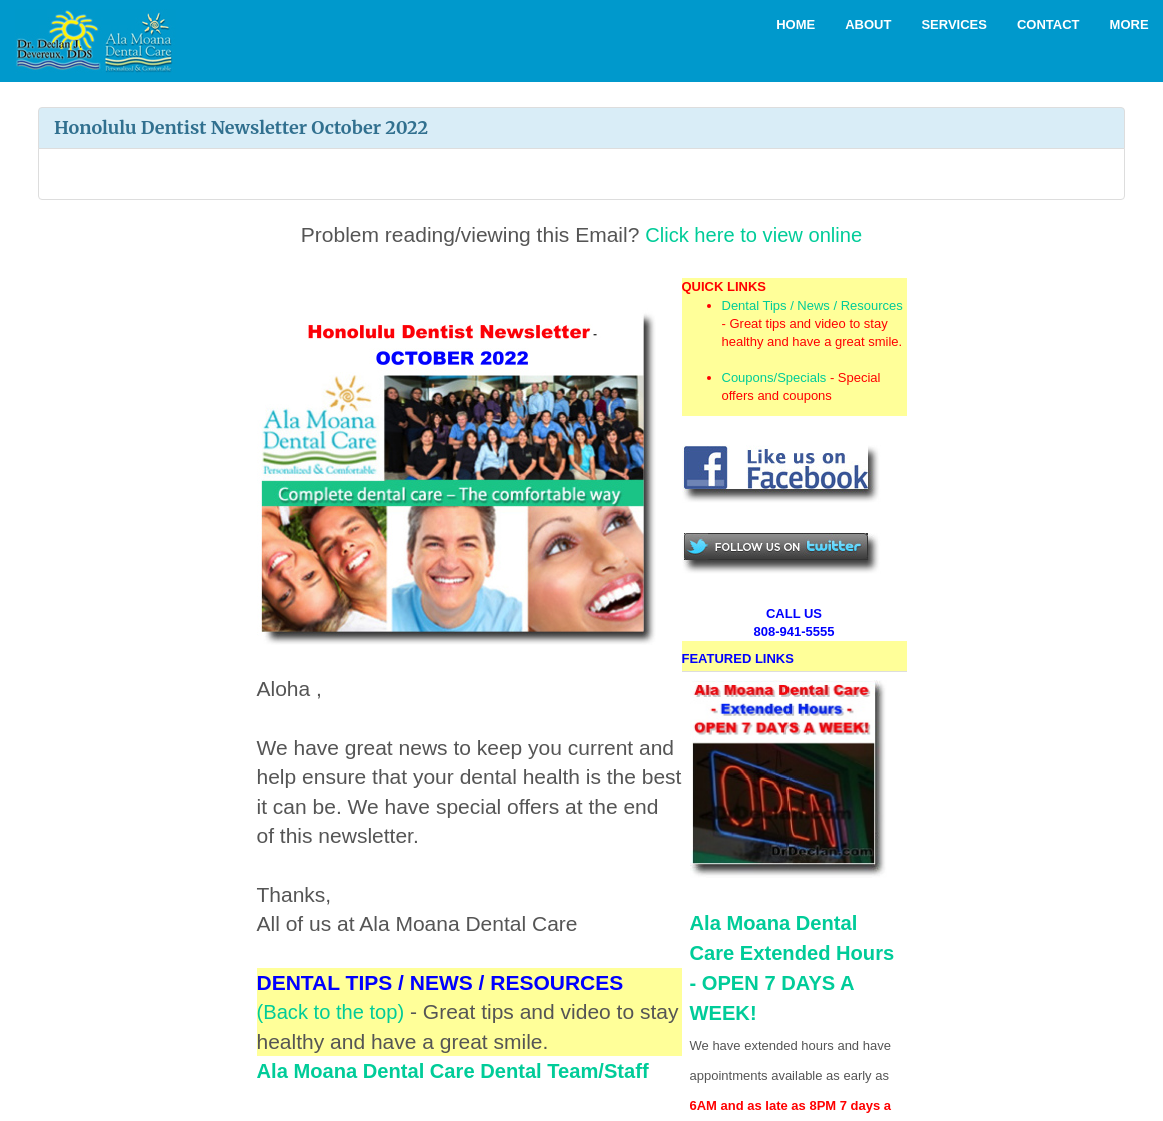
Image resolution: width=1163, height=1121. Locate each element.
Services (954, 24)
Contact (1048, 24)
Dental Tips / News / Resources (812, 305)
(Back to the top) (334, 1011)
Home (795, 24)
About (868, 24)
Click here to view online (753, 234)
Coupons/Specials (774, 377)
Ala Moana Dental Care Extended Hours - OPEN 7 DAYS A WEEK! (788, 852)
